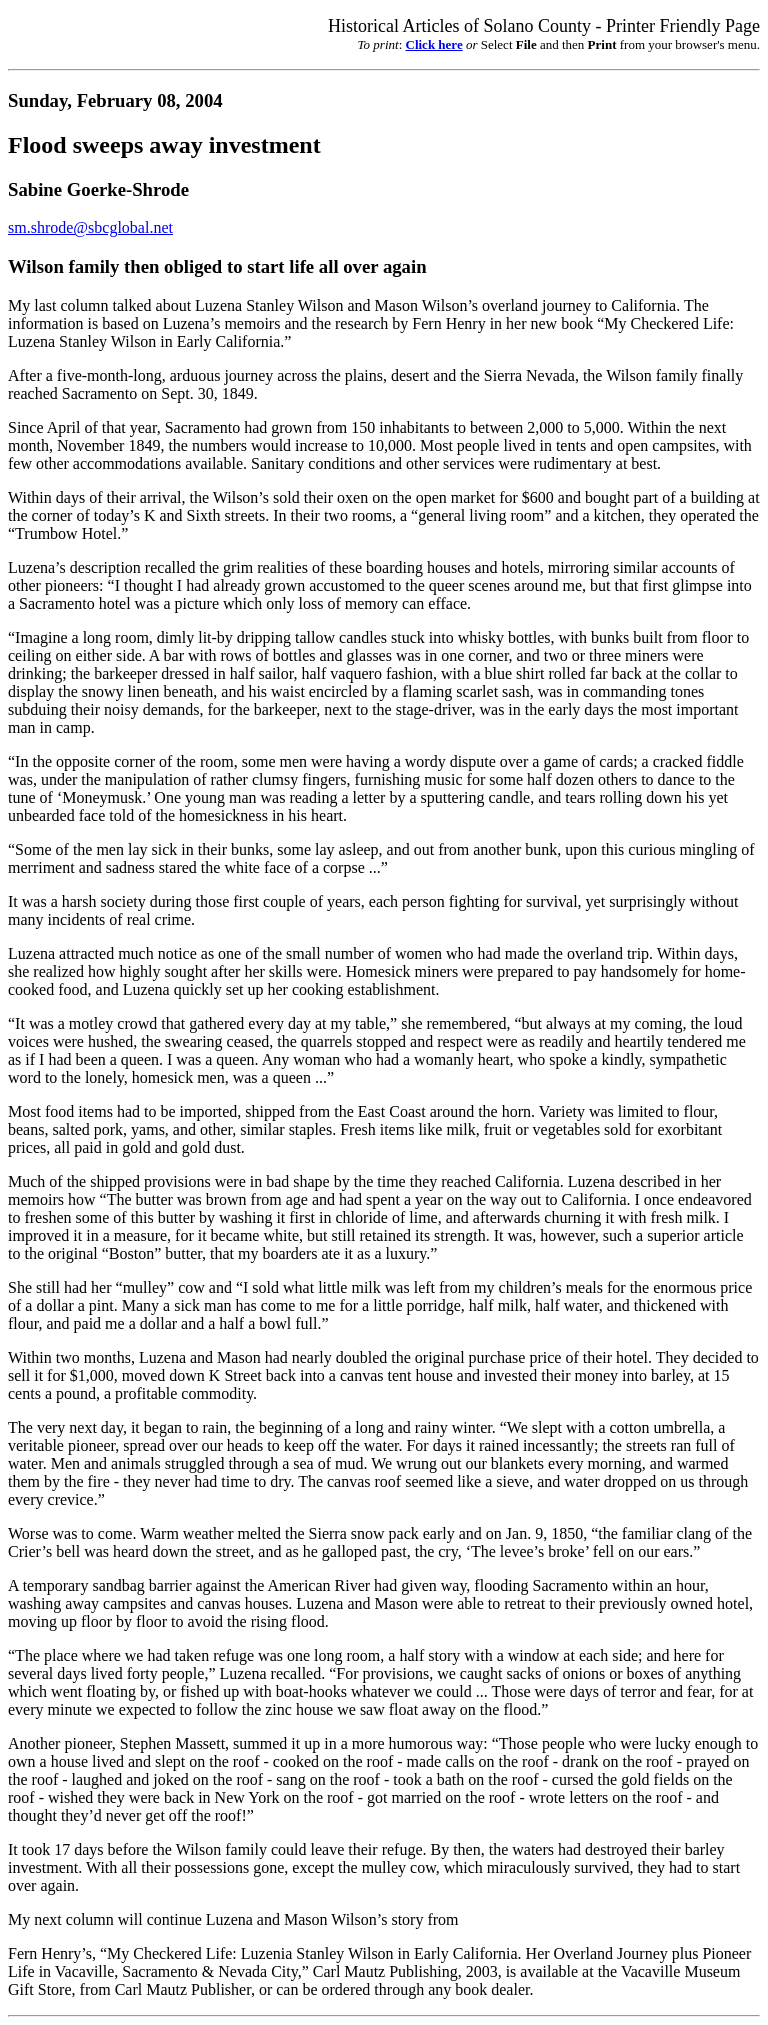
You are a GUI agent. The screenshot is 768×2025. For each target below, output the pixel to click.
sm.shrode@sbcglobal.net (90, 227)
